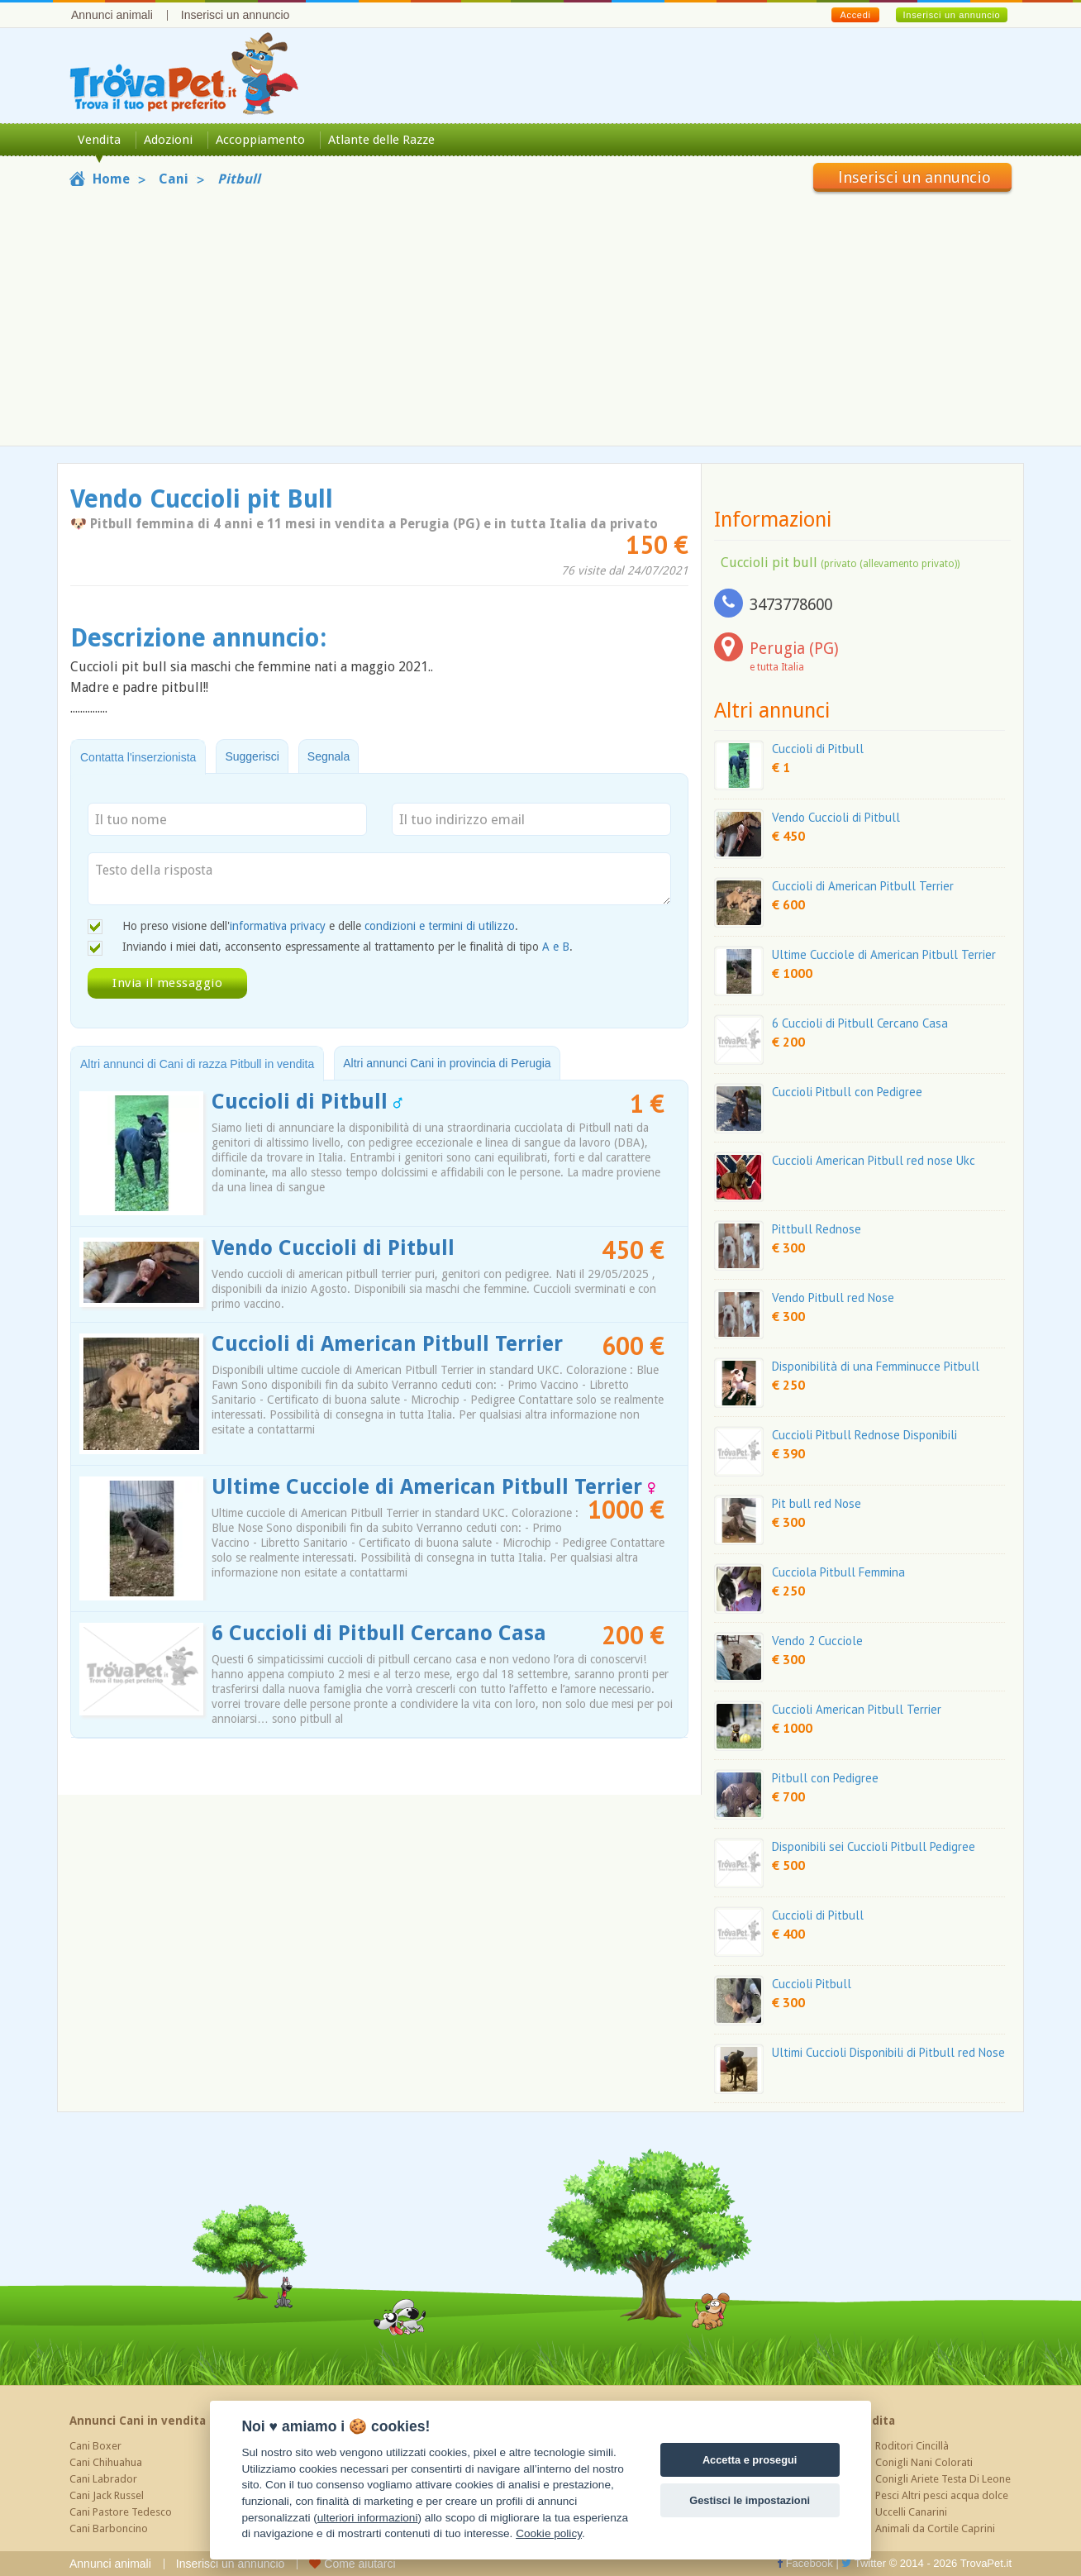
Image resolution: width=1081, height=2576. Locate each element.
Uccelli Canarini (911, 2512)
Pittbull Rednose (816, 1229)
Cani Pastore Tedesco (120, 2512)
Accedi (855, 15)
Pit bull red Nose (816, 1503)
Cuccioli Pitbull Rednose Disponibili (864, 1435)
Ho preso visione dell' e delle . (320, 926)
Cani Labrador (103, 2479)
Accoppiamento (260, 139)
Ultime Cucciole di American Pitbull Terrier (433, 1487)
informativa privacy (278, 926)
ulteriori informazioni (367, 2518)
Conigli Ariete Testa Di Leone (943, 2479)
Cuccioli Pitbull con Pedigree (847, 1092)
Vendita (99, 139)
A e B (555, 946)
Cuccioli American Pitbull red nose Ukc (873, 1160)
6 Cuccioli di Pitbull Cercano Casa (379, 1633)
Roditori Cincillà (912, 2446)
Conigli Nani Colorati (924, 2462)
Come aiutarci (352, 2563)
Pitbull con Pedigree (825, 1778)
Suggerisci (252, 756)
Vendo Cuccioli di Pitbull (333, 1248)
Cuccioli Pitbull (811, 1984)
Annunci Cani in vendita (137, 2420)
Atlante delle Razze (381, 139)
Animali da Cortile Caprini (935, 2528)
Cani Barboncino (108, 2528)
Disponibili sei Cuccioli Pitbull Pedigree (873, 1846)
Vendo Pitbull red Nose (833, 1297)
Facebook (805, 2563)
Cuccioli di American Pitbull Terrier (387, 1344)
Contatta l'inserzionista (138, 757)
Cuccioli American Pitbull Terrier (856, 1709)
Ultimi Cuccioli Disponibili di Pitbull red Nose (888, 2052)
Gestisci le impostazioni (749, 2500)
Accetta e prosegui (750, 2460)
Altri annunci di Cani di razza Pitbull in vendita (197, 1064)
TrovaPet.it (986, 2563)
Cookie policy (549, 2533)
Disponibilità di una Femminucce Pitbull (875, 1366)
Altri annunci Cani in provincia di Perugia (446, 1063)
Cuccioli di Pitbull (307, 1102)
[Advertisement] (540, 316)
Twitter (863, 2563)
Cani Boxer (95, 2446)
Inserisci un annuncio (235, 14)
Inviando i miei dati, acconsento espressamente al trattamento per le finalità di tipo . (347, 946)
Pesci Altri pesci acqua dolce (941, 2495)
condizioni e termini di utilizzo (439, 926)
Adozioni (168, 139)
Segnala (328, 756)
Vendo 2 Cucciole (817, 1640)
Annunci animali (112, 14)
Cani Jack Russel (106, 2495)
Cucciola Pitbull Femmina (838, 1572)
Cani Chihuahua (105, 2462)
